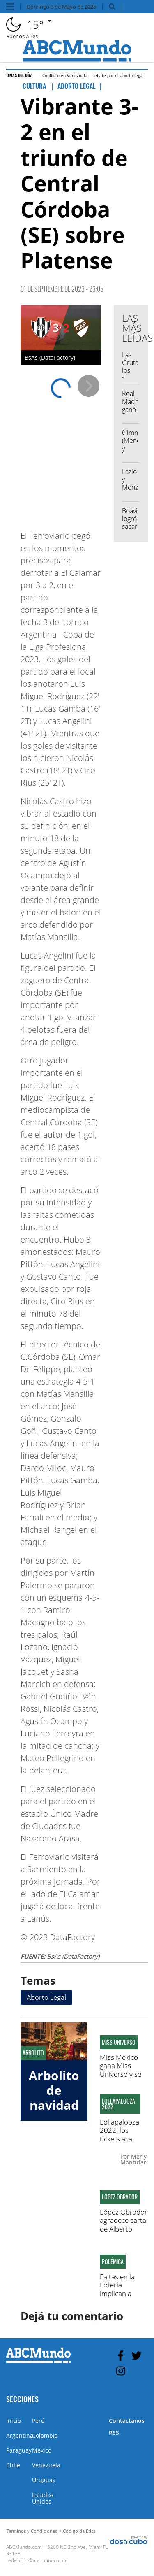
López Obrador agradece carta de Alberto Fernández (123, 2224)
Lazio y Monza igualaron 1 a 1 (135, 487)
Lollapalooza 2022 (118, 2104)
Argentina (19, 2435)
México (41, 2450)
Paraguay (19, 2450)
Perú (38, 2421)
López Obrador (120, 2197)
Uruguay (43, 2480)
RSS (114, 2432)
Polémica (113, 2261)
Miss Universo (119, 2042)
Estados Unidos (42, 2498)
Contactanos (127, 2421)
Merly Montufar (133, 2159)
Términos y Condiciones (31, 2531)
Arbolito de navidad (54, 2090)
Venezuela (46, 2465)
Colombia (45, 2435)
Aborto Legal (46, 1997)
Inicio (13, 2421)
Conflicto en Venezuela (64, 75)
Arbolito (33, 2053)
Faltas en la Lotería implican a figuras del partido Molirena (117, 2297)
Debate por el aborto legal (118, 75)
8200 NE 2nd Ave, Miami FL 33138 (57, 2550)
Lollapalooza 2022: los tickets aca (119, 2130)
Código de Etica (79, 2531)
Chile (13, 2465)
